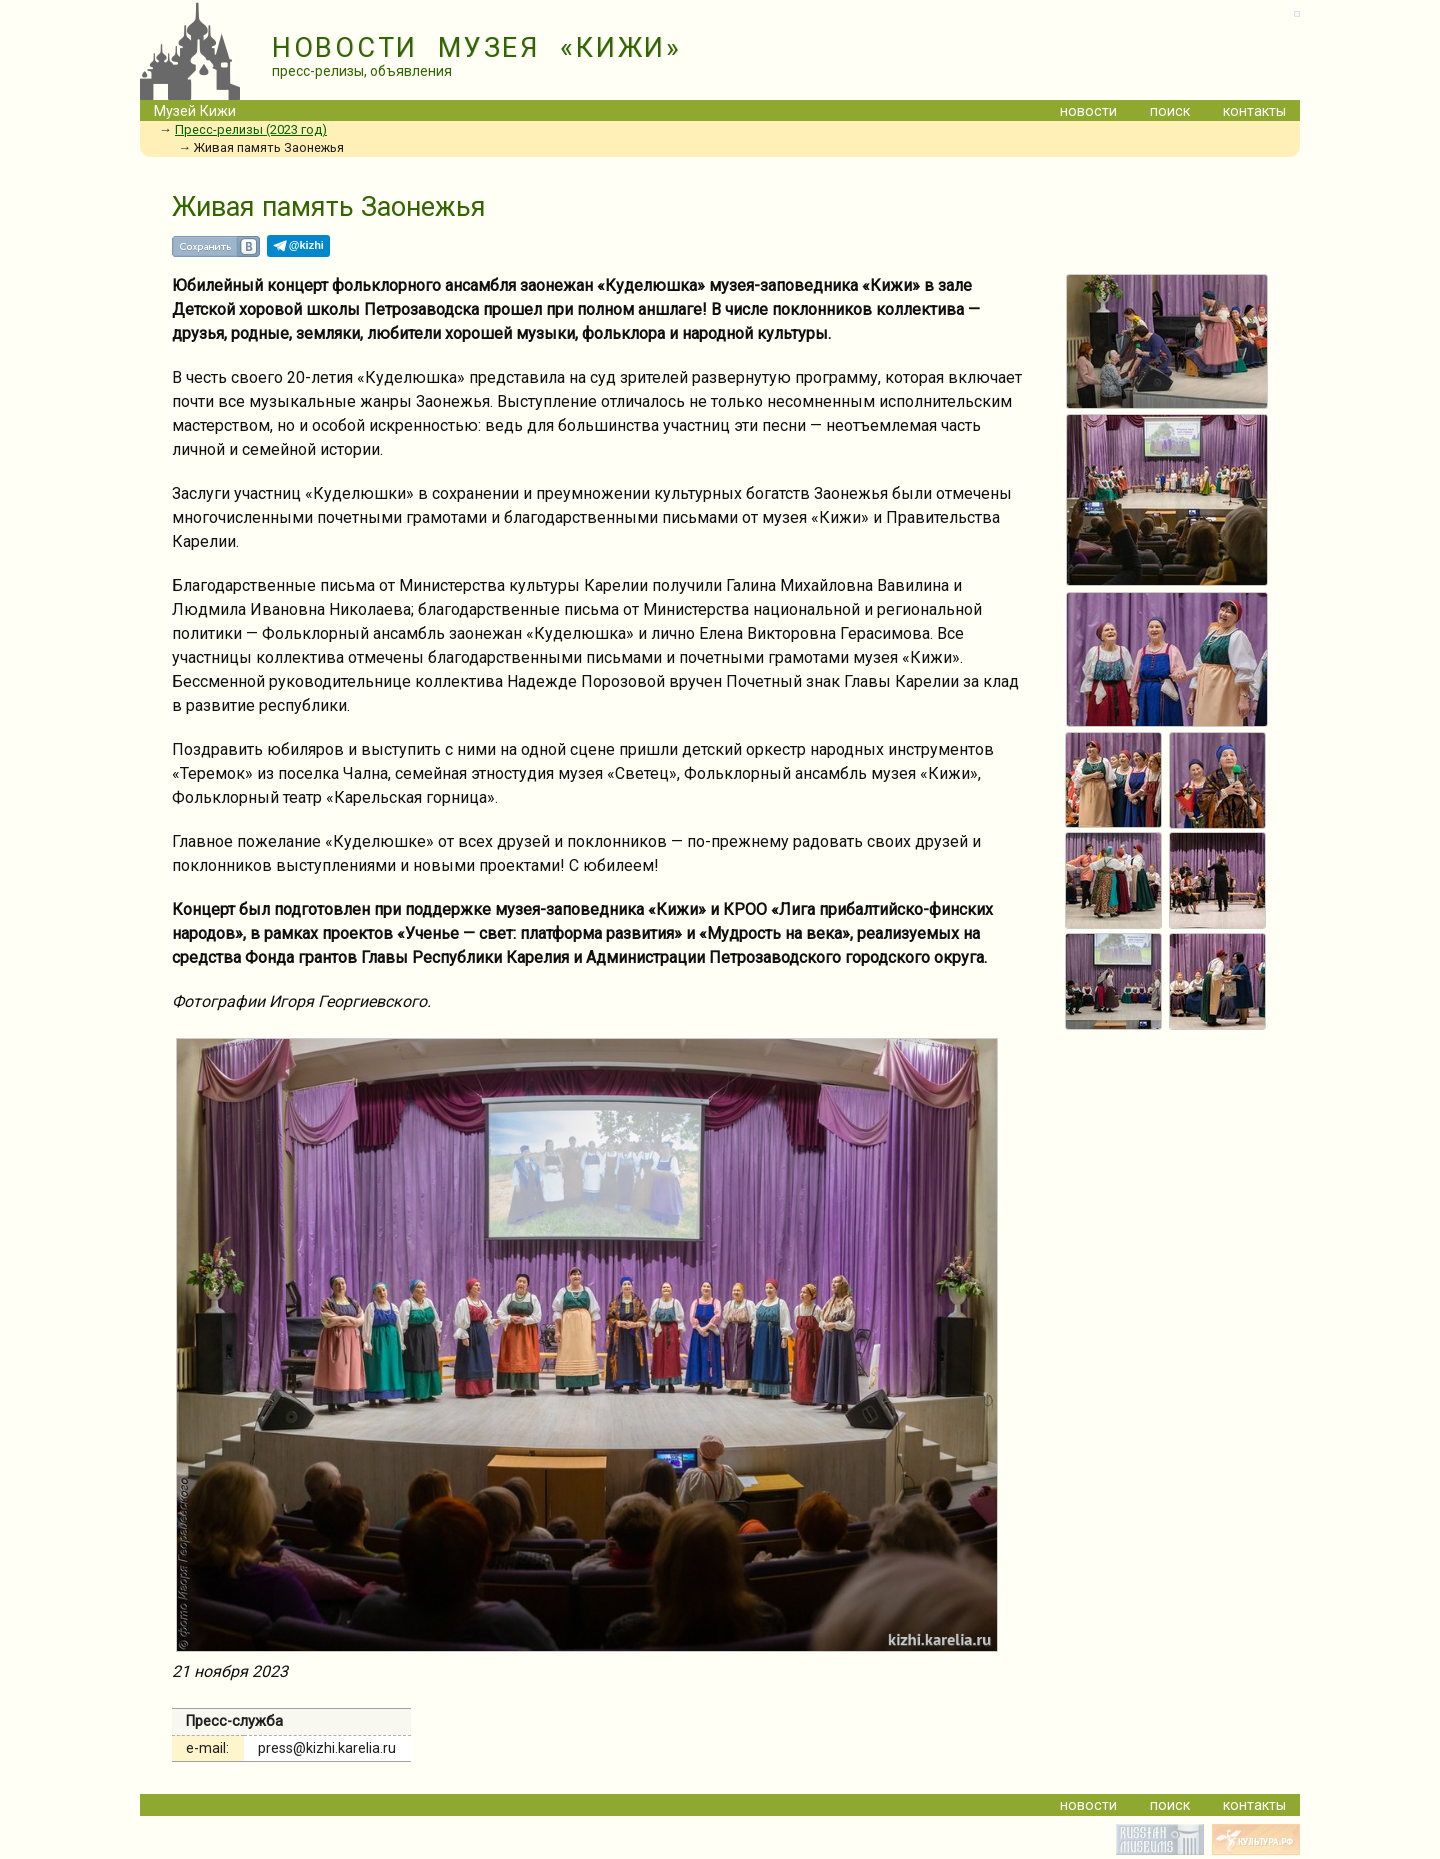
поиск (1170, 111)
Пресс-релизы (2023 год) (251, 129)
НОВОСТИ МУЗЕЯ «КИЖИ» (477, 48)
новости (1088, 111)
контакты (1254, 111)
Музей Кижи (195, 111)
